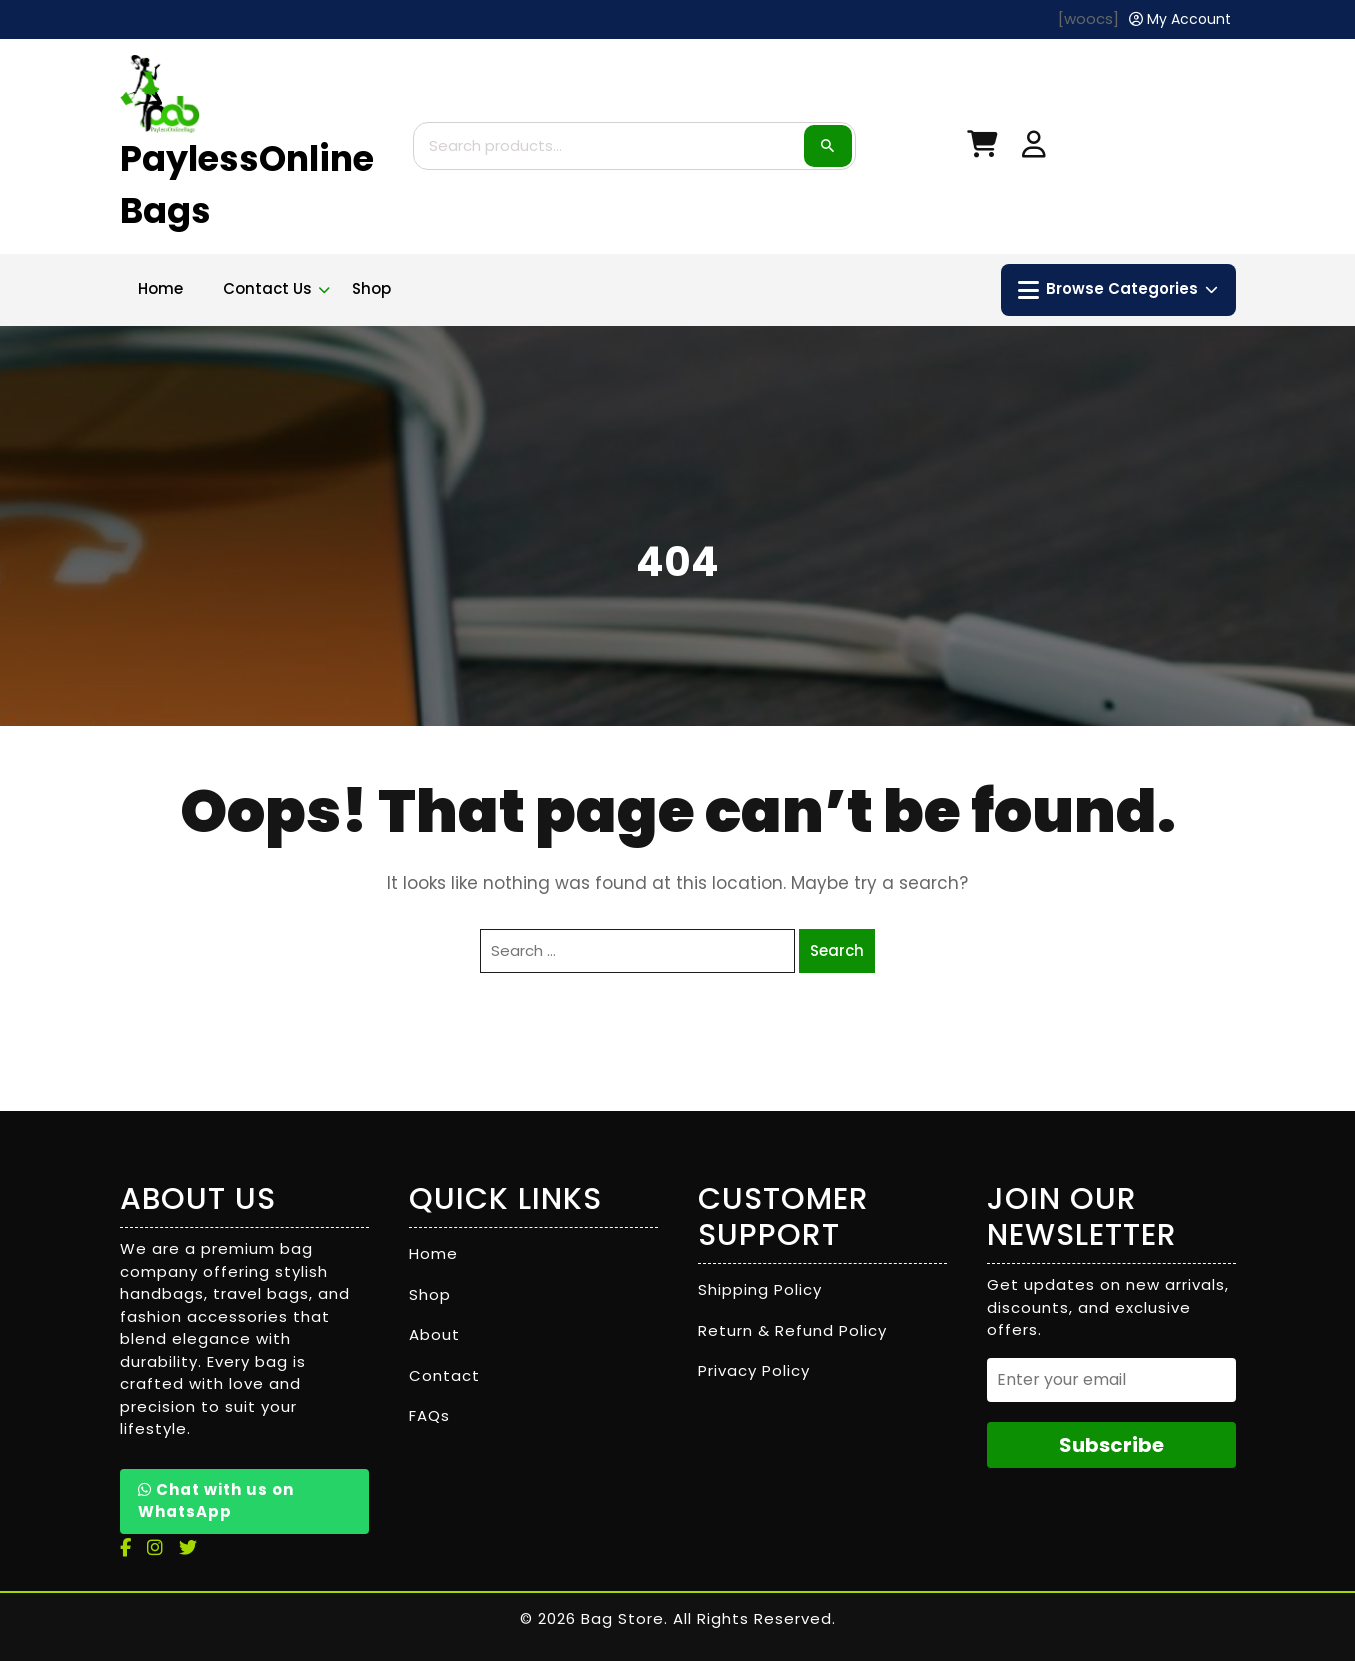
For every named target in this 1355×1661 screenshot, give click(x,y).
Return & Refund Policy (792, 1330)
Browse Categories (1118, 290)
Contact (444, 1375)
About (434, 1334)
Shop (371, 288)
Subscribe (1111, 1445)
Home (160, 288)
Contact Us (267, 288)
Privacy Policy (754, 1370)
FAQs (429, 1415)
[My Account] (1180, 19)
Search (828, 146)
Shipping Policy (760, 1289)
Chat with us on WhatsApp (216, 1501)
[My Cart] (982, 148)
